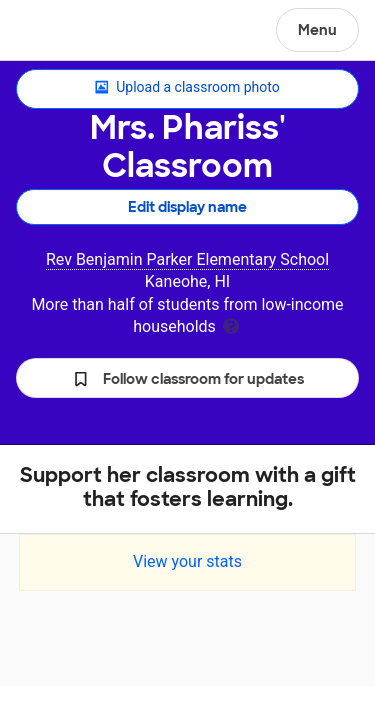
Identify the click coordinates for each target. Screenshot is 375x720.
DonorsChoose (63, 32)
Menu (317, 30)
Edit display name (187, 207)
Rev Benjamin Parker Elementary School (187, 259)
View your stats (187, 561)
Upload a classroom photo (187, 88)
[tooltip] (231, 324)
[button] (187, 378)
